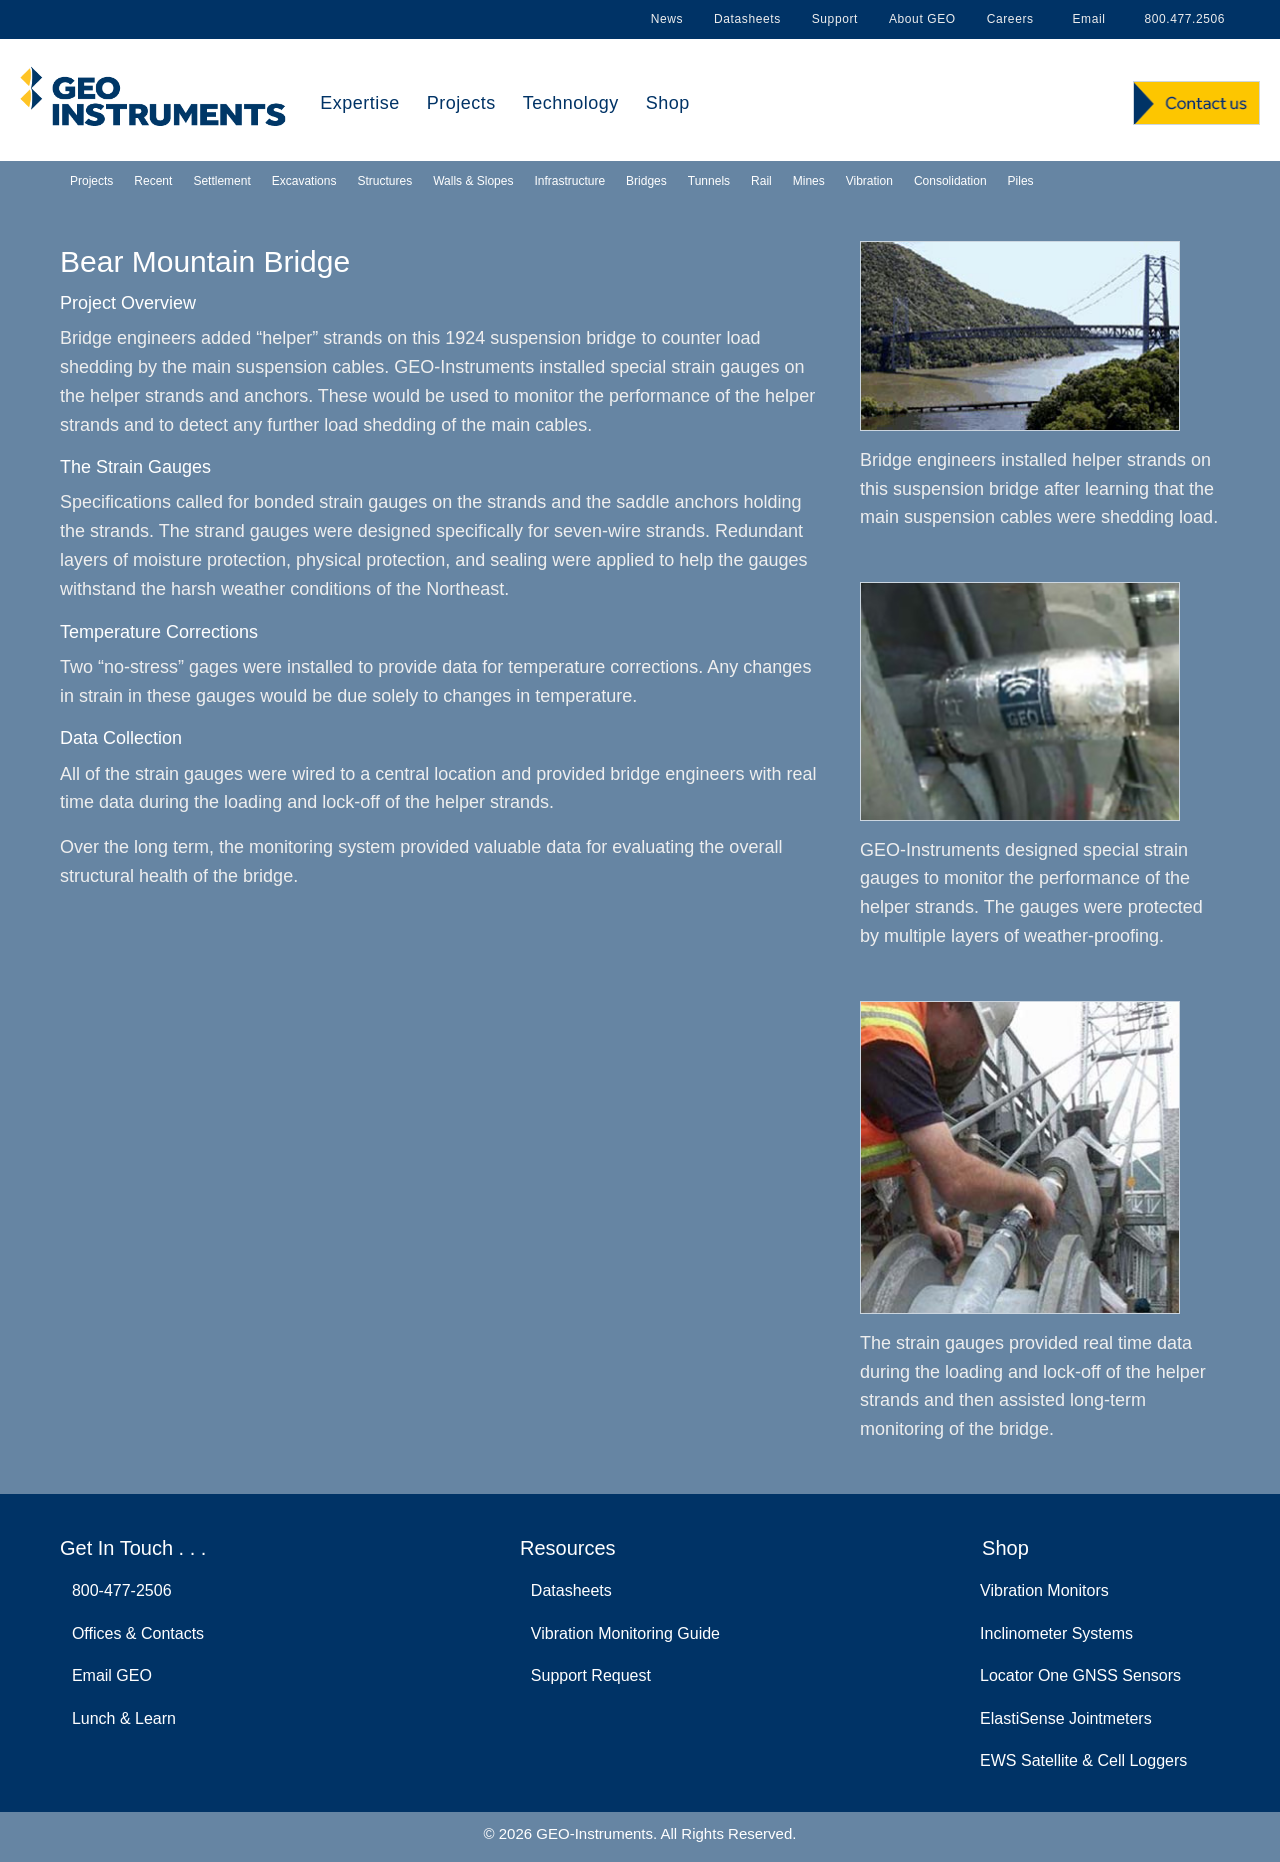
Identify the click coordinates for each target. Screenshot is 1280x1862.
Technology (571, 103)
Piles (1021, 181)
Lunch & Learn (119, 1718)
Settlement (221, 181)
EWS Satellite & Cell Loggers (1083, 1760)
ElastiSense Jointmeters (1066, 1718)
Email (1085, 19)
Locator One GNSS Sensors (1080, 1675)
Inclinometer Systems (1056, 1633)
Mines (809, 181)
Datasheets (747, 19)
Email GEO (107, 1675)
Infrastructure (569, 181)
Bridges (646, 181)
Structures (384, 181)
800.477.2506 (1181, 19)
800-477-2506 (117, 1590)
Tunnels (709, 181)
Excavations (304, 181)
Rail (761, 181)
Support (835, 19)
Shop (668, 103)
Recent (153, 181)
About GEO (922, 19)
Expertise (360, 103)
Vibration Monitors (1044, 1590)
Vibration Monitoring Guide (621, 1633)
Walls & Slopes (473, 181)
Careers (1010, 19)
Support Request (586, 1675)
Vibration (869, 181)
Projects (461, 103)
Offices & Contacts (133, 1633)
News (667, 19)
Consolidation (950, 181)
